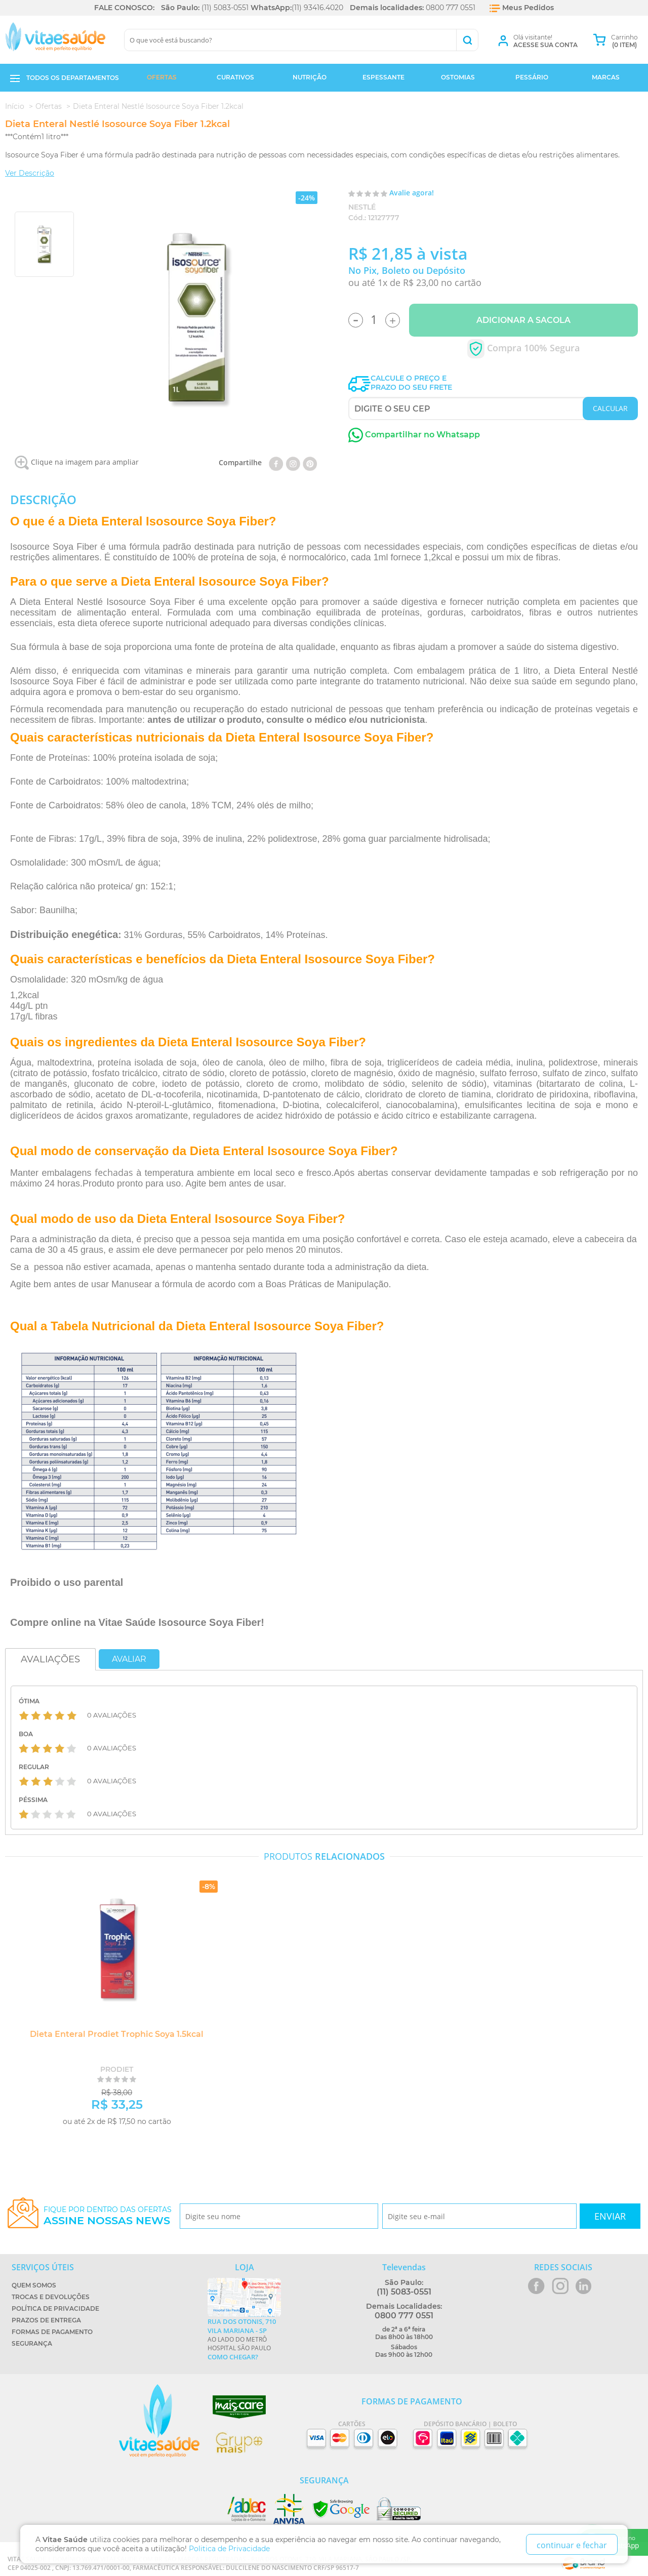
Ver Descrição (29, 173)
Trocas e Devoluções (51, 2297)
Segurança (32, 2343)
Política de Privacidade (55, 2308)
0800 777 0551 (450, 7)
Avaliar (129, 1659)
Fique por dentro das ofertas (108, 2216)
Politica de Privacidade (229, 2548)
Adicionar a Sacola (523, 320)
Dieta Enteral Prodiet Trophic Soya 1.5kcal (114, 2034)
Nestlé (362, 207)
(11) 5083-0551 (225, 7)
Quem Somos (34, 2285)
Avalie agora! (411, 192)
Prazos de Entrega (46, 2320)
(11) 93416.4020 (317, 7)
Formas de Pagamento (52, 2332)
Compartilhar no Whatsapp (414, 434)
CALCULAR (610, 408)
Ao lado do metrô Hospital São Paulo (244, 2339)
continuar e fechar (572, 2545)
